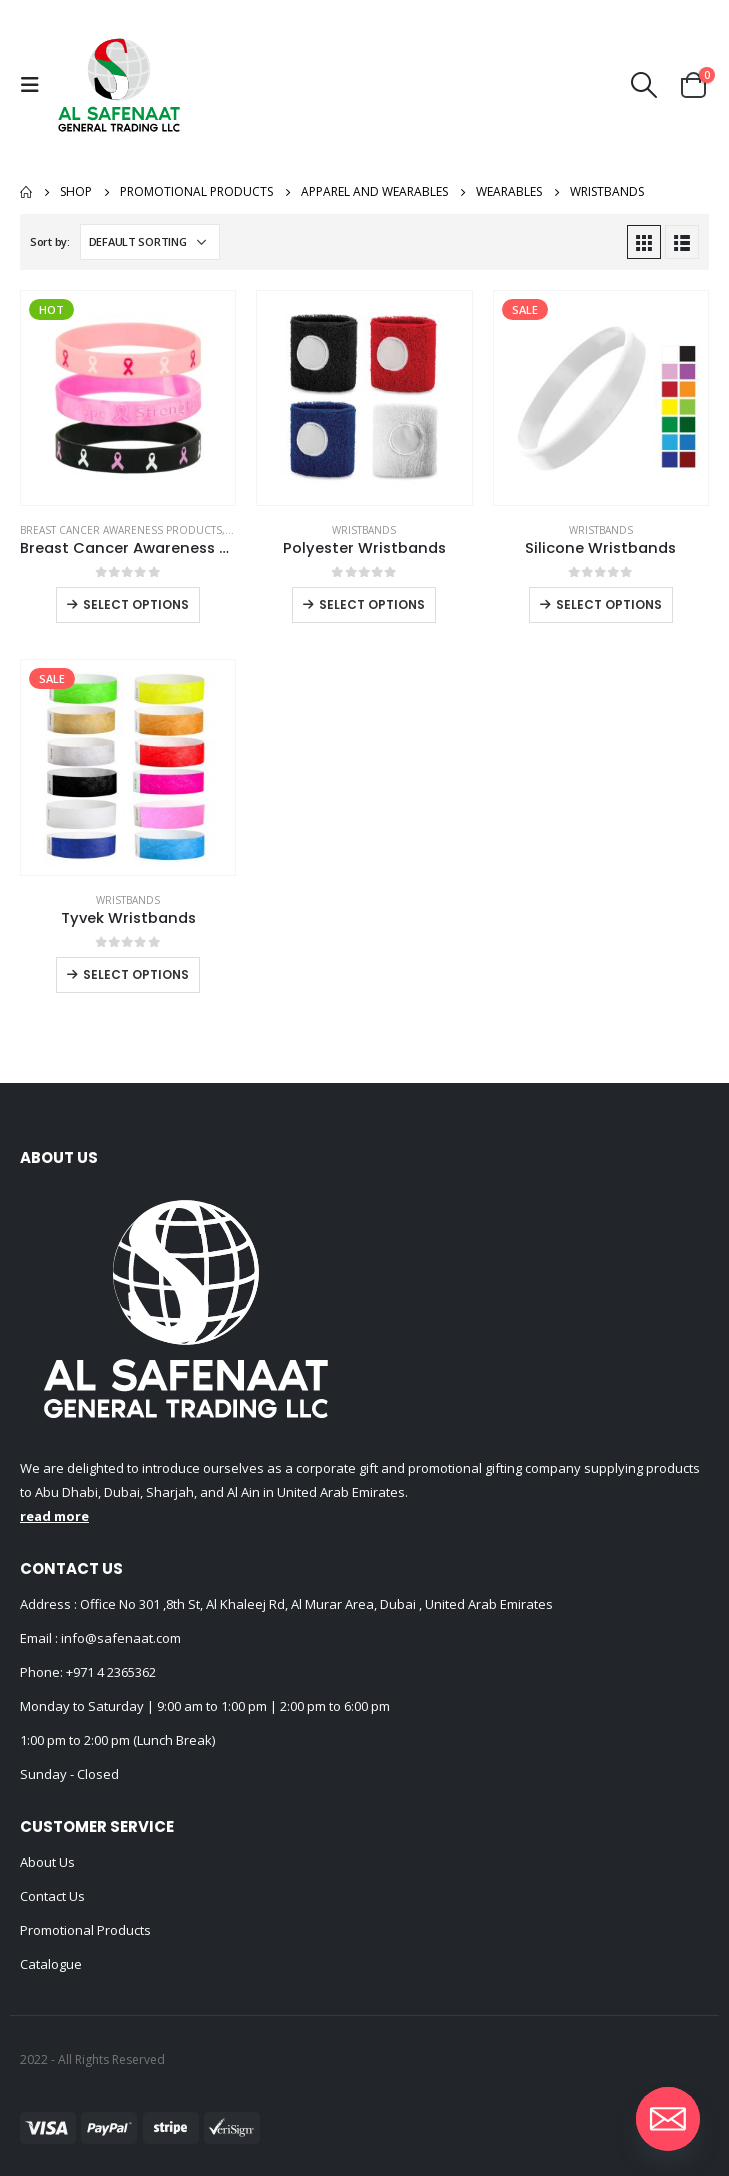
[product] (128, 398)
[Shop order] (150, 242)
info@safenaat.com (119, 1638)
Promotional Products (85, 1930)
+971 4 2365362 (111, 1672)
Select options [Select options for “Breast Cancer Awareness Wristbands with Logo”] (136, 604)
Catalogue (51, 1964)
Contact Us (52, 1896)
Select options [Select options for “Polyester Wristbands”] (372, 604)
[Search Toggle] (644, 85)
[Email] (668, 2119)
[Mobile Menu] (35, 85)
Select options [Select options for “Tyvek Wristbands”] (136, 974)
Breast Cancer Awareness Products (121, 530)
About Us (47, 1862)
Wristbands (364, 530)
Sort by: (50, 241)
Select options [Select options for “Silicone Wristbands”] (609, 604)
